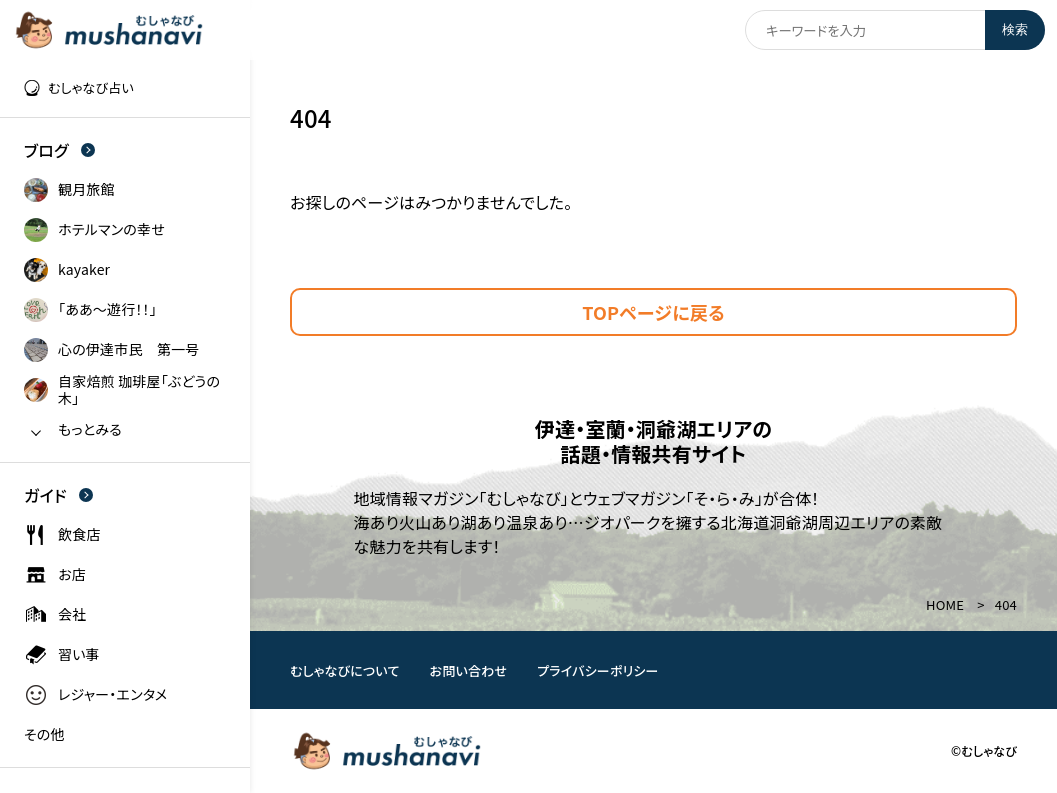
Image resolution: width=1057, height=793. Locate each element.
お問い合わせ (469, 670)
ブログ (59, 150)
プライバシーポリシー (598, 670)
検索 (1015, 29)
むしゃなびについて (345, 670)
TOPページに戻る (653, 312)
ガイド (58, 495)
